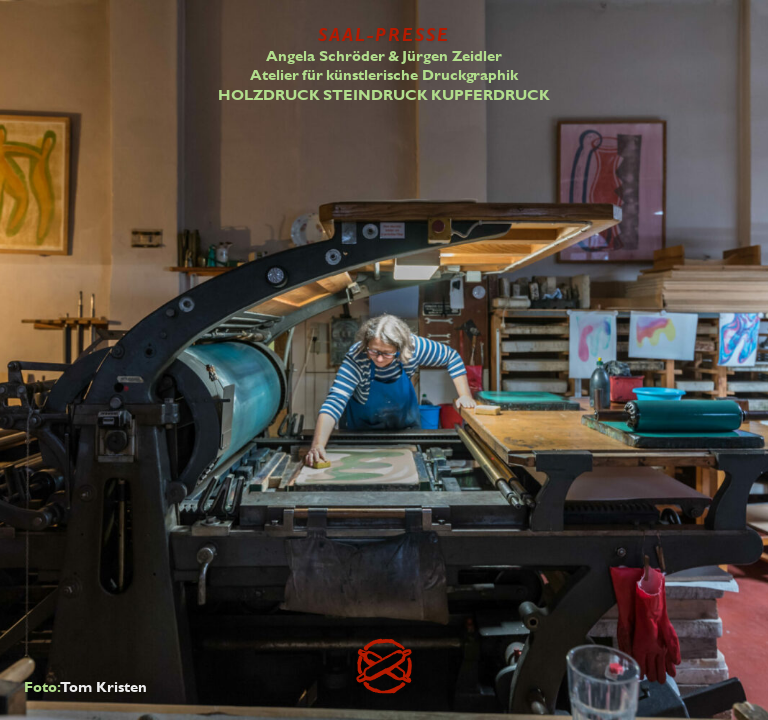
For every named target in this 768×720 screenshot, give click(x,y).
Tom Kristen (103, 686)
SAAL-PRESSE (384, 34)
